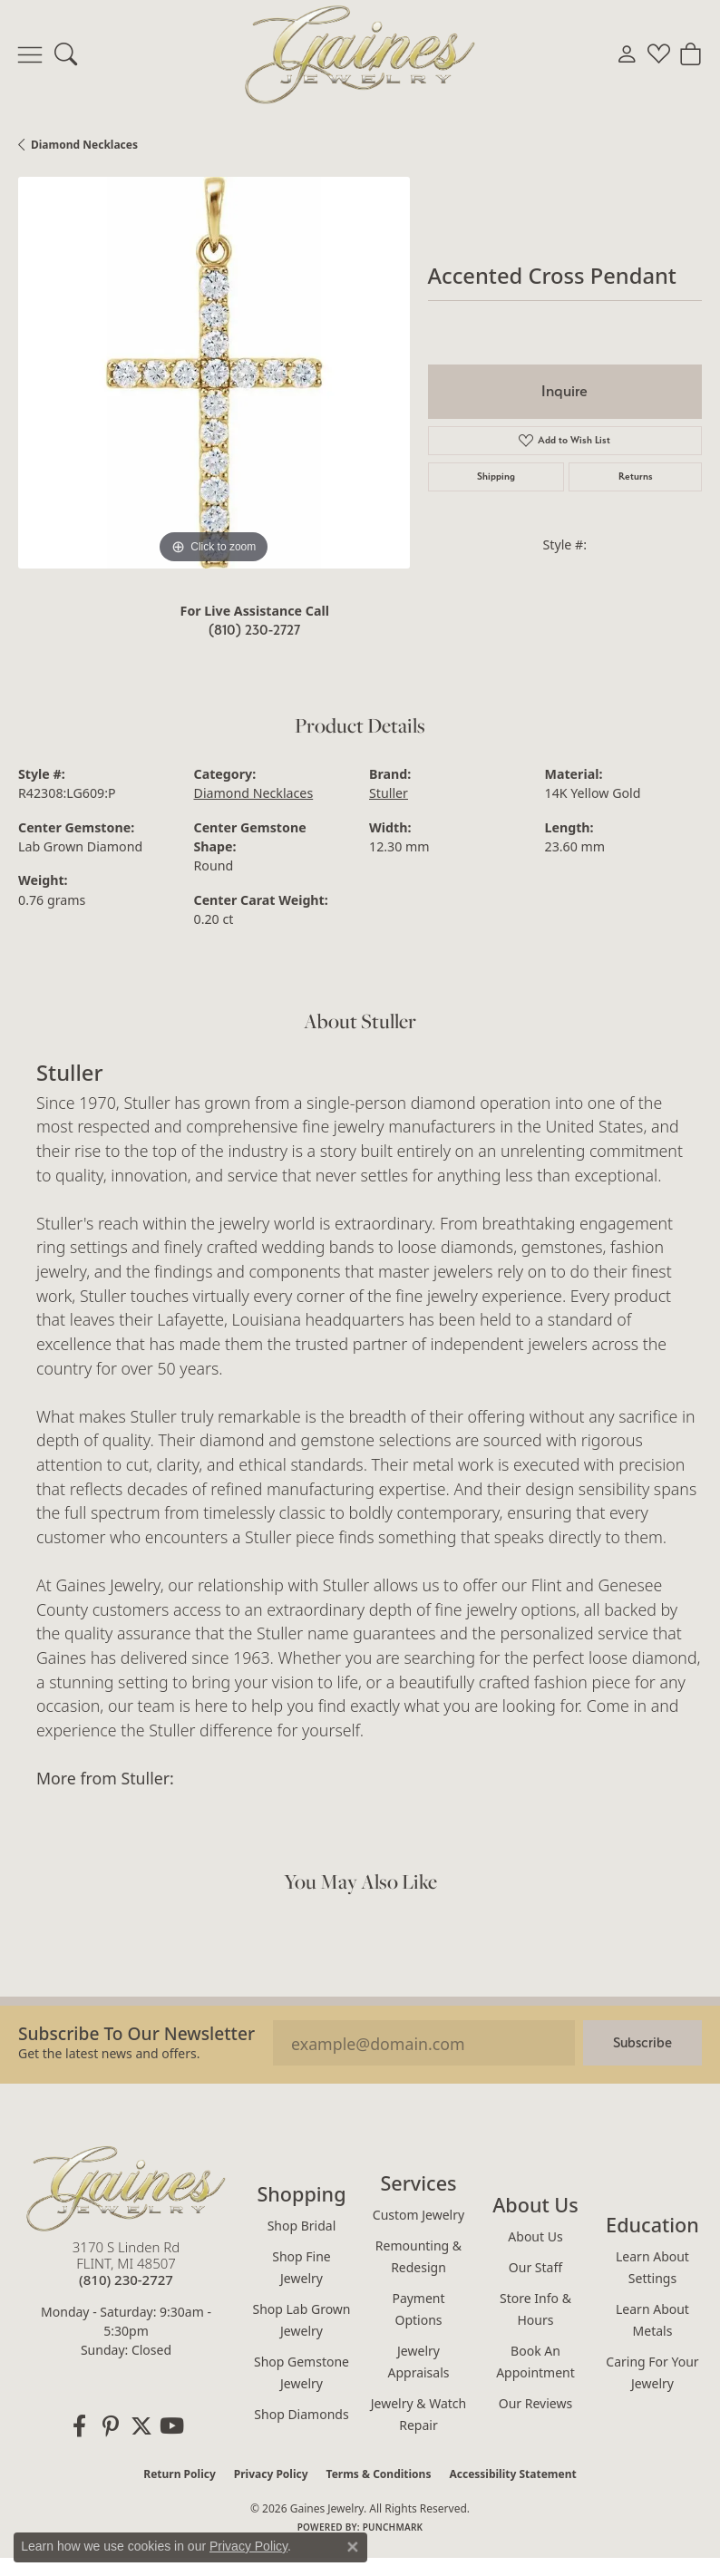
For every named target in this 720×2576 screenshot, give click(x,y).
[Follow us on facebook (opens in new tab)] (80, 2426)
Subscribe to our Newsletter (136, 2033)
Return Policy (179, 2474)
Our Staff (535, 2267)
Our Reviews (535, 2403)
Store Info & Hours (535, 2308)
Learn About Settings (652, 2267)
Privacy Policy (271, 2474)
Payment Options (418, 2308)
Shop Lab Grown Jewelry (301, 2319)
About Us (535, 2236)
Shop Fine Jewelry (301, 2267)
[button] (65, 54)
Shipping (496, 476)
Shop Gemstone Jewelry (301, 2372)
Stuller (388, 793)
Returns (635, 476)
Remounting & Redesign (418, 2256)
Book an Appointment (535, 2361)
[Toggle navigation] (30, 54)
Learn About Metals (652, 2319)
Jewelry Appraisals (418, 2361)
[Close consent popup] (352, 2547)
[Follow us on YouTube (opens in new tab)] (172, 2426)
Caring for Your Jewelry (652, 2372)
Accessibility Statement (512, 2474)
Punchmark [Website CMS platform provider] (393, 2527)
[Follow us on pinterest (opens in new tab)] (111, 2426)
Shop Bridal (302, 2225)
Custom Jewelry (418, 2214)
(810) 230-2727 (254, 629)
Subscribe (642, 2042)
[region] (214, 373)
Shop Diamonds (301, 2414)
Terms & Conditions (379, 2474)
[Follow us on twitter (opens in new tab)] (141, 2426)
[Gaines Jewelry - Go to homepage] (126, 2188)
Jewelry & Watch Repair (418, 2414)
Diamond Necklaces (84, 144)
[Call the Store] (126, 2279)
